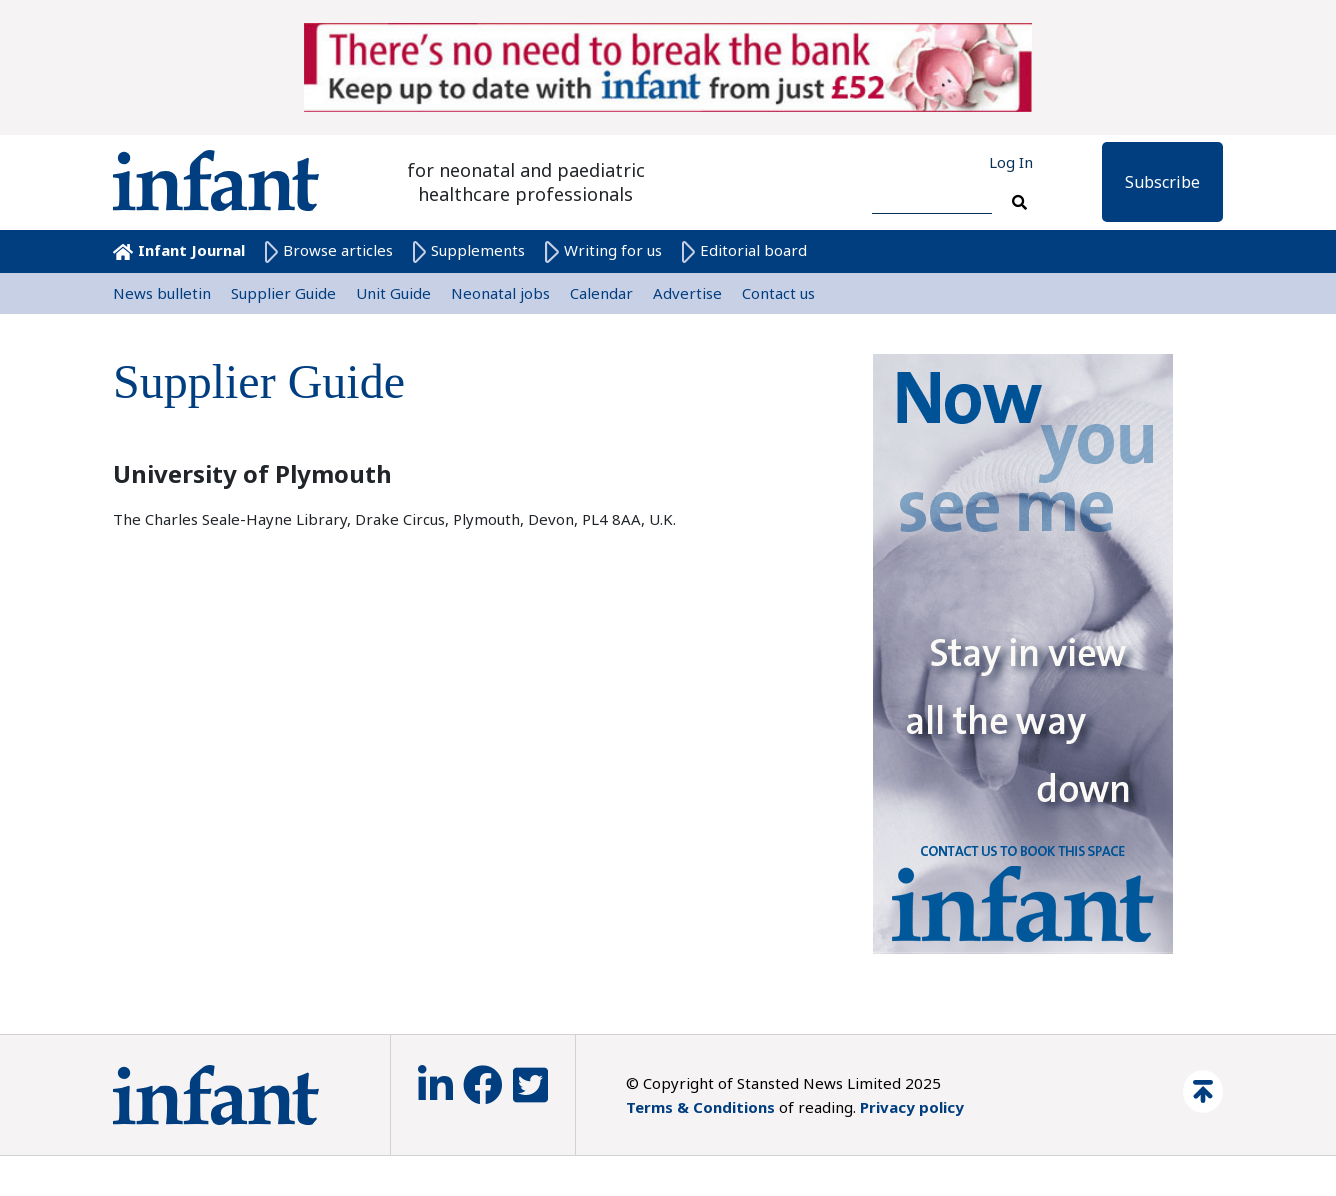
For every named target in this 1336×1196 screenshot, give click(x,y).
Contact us (778, 293)
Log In (1011, 162)
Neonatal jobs (500, 293)
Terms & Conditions (700, 1107)
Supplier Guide (283, 293)
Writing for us (603, 250)
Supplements (469, 250)
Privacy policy (912, 1107)
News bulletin (162, 293)
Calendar (601, 293)
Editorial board (744, 250)
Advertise (687, 293)
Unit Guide (393, 293)
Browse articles (329, 250)
